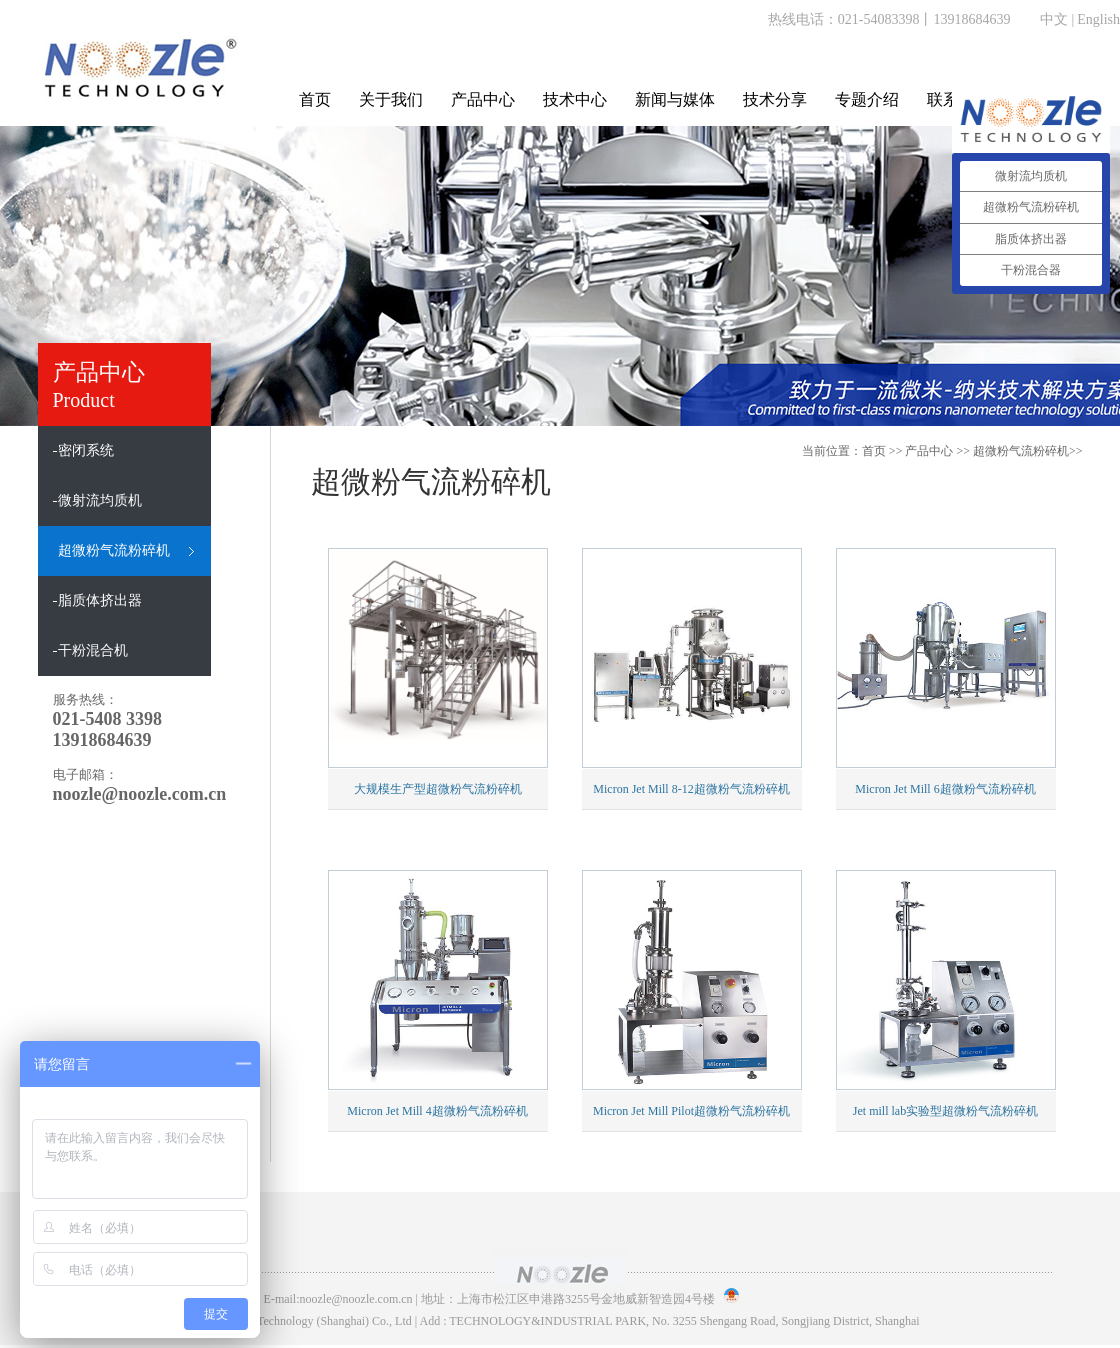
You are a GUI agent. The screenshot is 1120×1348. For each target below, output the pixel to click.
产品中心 (483, 99)
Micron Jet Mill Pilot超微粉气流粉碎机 (691, 1111)
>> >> (993, 451)
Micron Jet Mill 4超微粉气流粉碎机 (437, 1111)
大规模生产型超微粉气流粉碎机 (438, 789)
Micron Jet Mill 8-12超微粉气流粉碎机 (691, 789)
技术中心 (575, 99)
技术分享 (775, 99)
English (1098, 19)
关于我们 (391, 99)
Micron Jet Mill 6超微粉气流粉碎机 (945, 789)
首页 (315, 99)
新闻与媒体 (675, 99)
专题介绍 (867, 99)
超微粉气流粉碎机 (1021, 451)
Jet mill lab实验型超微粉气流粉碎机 (945, 1111)
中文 (1054, 19)
